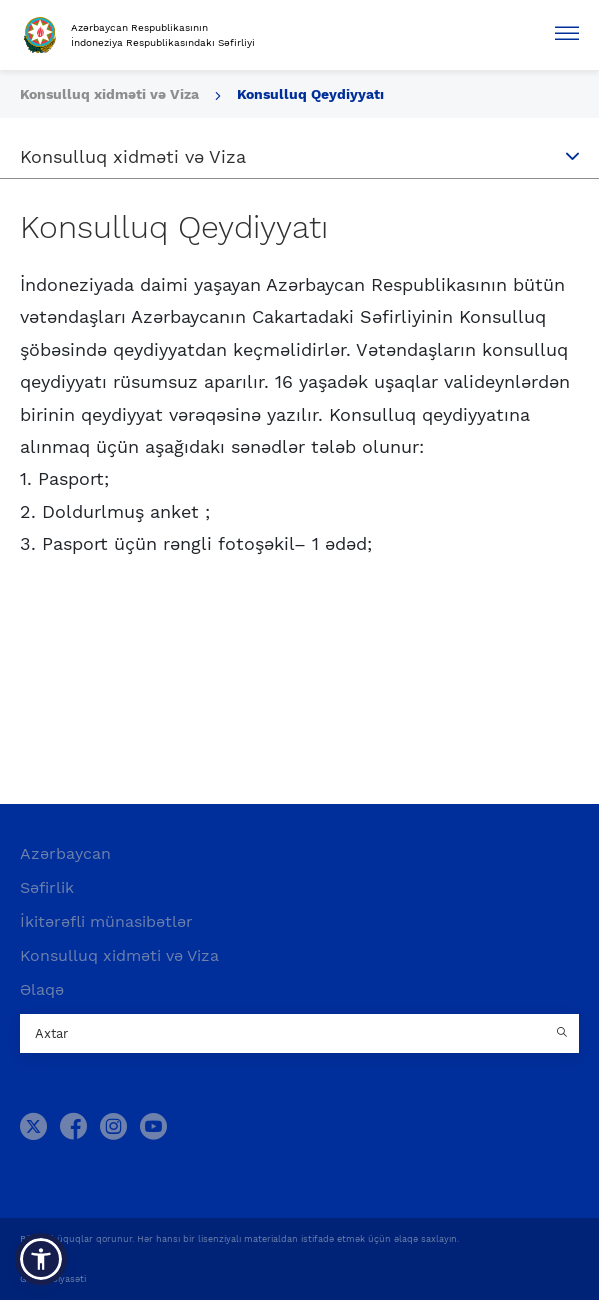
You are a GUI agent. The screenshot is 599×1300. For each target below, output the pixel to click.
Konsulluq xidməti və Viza (111, 94)
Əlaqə (42, 989)
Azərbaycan (65, 853)
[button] (41, 1259)
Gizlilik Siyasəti (53, 1279)
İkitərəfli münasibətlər (106, 921)
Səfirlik (47, 887)
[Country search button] (564, 1034)
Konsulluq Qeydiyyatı (310, 94)
